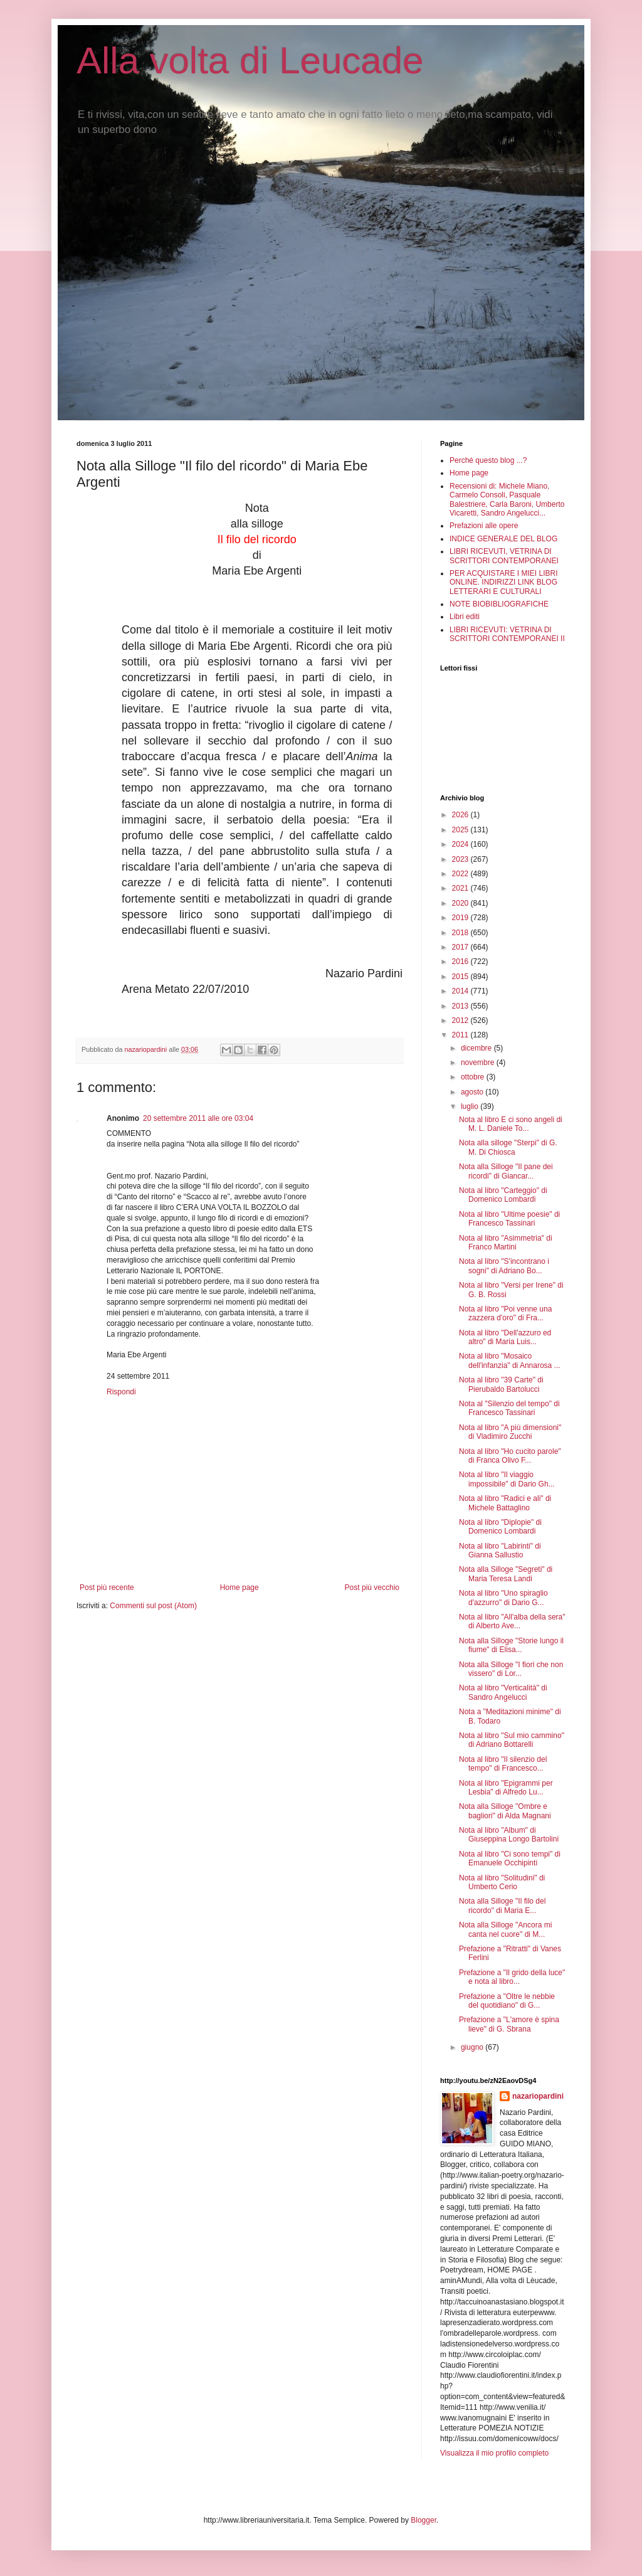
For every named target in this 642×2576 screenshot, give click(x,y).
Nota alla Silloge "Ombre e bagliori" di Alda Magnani (505, 1811)
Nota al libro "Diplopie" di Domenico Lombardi (500, 1526)
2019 (461, 917)
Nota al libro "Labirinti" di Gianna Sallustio (500, 1550)
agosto (473, 1092)
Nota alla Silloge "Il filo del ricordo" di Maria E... (502, 1905)
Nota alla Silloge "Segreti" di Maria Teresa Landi (505, 1573)
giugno (473, 2047)
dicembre (477, 1048)
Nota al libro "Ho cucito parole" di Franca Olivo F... (510, 1456)
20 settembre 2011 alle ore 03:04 (198, 1118)
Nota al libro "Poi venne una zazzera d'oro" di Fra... (505, 1313)
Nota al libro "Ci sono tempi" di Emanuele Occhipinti (509, 1858)
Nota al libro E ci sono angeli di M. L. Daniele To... (510, 1124)
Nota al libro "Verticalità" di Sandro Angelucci (503, 1692)
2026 (461, 814)
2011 (461, 1035)
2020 (461, 903)
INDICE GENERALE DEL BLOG (503, 538)
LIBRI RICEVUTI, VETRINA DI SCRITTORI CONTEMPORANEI (504, 555)
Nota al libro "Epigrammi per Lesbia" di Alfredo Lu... (506, 1787)
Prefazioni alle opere (484, 525)
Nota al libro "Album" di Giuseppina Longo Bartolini (509, 1834)
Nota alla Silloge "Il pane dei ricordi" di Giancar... (506, 1171)
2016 (461, 961)
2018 (461, 932)
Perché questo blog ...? (488, 460)
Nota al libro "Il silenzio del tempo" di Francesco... (503, 1764)
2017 (461, 947)
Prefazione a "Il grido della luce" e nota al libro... (512, 1977)
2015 (461, 976)
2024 (461, 844)
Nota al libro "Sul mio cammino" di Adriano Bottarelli (511, 1740)
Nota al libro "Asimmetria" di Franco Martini (505, 1242)
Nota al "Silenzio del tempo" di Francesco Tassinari (509, 1408)
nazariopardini (538, 2096)
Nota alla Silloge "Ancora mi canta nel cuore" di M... (505, 1929)
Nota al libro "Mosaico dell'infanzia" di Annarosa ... (509, 1360)
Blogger (423, 2520)
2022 (461, 873)
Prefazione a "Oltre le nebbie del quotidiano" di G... (507, 2001)
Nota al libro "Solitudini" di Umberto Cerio (502, 1882)
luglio (470, 1106)
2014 (461, 991)
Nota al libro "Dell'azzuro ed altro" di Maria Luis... (505, 1337)
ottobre (474, 1077)
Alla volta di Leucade (250, 61)
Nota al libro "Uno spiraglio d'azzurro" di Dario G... (503, 1597)
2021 (461, 888)
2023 (461, 859)
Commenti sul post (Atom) (153, 1605)
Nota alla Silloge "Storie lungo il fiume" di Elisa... (511, 1645)
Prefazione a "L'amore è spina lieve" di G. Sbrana (509, 2024)
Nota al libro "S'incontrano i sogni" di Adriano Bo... (504, 1266)
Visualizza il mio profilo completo (494, 2453)
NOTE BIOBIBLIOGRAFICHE (499, 604)
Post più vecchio (372, 1587)
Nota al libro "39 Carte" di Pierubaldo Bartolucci (501, 1384)
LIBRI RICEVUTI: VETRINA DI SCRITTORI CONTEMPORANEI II (507, 634)
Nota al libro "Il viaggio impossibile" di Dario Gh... (507, 1479)
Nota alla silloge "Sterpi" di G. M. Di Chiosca (508, 1147)
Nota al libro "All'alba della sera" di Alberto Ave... (512, 1621)
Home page (239, 1587)
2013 (461, 1006)
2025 (461, 829)
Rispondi (121, 1391)
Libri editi (465, 616)
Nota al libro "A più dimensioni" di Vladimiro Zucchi (510, 1432)
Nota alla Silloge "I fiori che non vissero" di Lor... (511, 1669)
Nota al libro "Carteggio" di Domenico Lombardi (503, 1195)
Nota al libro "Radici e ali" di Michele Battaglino (505, 1503)
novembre (479, 1062)
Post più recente (107, 1587)
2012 (461, 1020)
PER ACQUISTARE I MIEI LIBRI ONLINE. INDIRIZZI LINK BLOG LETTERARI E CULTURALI (503, 582)
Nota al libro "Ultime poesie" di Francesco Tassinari (509, 1218)
